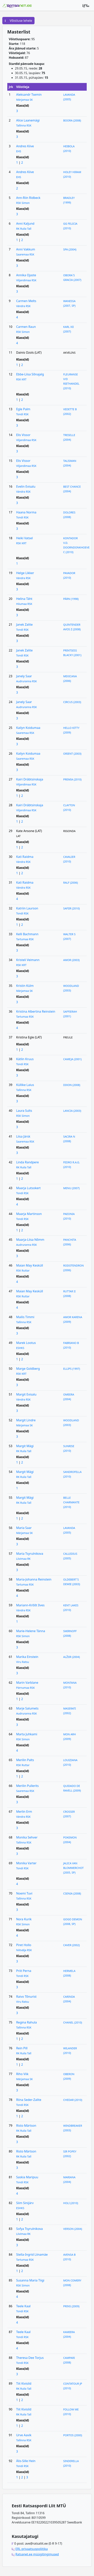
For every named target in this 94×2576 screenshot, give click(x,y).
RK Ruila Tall (23, 228)
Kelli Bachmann (27, 934)
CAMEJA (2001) (72, 1059)
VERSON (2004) (72, 2229)
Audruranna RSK (26, 681)
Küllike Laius (25, 1085)
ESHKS (20, 1348)
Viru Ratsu (22, 1662)
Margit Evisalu (26, 1394)
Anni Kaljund (25, 223)
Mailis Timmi (25, 1317)
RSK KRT (21, 379)
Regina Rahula (26, 2022)
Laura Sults (24, 1110)
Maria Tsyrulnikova (29, 1553)
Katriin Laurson (27, 908)
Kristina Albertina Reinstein (35, 1011)
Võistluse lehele (18, 20)
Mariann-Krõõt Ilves (30, 1605)
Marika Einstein (27, 1657)
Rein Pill (21, 2048)
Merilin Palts (25, 1760)
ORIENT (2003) (72, 753)
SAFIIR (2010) (71, 908)
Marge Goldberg (28, 1368)
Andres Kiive (25, 146)
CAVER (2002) (71, 1945)
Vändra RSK (23, 306)
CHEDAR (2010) (72, 2100)
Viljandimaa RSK (26, 280)
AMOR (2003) (71, 960)
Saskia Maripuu (27, 2177)
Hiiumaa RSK (24, 604)
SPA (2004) (69, 249)
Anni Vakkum (25, 249)
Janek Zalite (24, 624)
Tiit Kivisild (23, 2383)
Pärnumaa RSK (25, 1687)
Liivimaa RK (23, 1559)
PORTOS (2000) (72, 2435)
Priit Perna (23, 1971)
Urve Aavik (23, 2435)
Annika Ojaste (26, 275)
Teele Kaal (23, 2306)
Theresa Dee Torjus (30, 2358)
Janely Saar (24, 676)
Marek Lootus (26, 1343)
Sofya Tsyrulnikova (29, 2229)
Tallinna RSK (23, 125)
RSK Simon (23, 203)
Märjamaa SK (24, 99)
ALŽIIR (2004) (71, 1657)
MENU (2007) (71, 1188)
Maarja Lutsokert (28, 1188)
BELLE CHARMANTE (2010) (71, 1502)
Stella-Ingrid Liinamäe (32, 2254)
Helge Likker (25, 573)
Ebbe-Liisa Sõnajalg (30, 374)
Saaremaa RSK (25, 254)
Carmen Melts (26, 301)
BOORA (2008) (72, 120)
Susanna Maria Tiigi (30, 2280)
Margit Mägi (25, 1446)
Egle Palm (23, 409)
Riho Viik (22, 2074)
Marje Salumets (27, 1708)
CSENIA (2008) (72, 1893)
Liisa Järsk (23, 1136)
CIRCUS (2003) (72, 702)
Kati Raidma (24, 857)
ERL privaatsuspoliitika (31, 2549)
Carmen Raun (26, 327)
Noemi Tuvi (24, 1893)
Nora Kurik (23, 1919)
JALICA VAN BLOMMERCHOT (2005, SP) (73, 1867)
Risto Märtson (26, 2125)
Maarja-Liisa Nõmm (30, 1239)
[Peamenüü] (86, 5)
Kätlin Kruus (25, 1059)
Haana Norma (26, 512)
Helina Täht (24, 599)
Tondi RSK (22, 414)
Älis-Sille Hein (25, 2461)
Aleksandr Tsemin (29, 94)
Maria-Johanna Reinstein (33, 1579)
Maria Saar (24, 1528)
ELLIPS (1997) (71, 1368)
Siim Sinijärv (25, 2203)
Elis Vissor (23, 435)
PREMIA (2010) (72, 779)
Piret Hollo (23, 1945)
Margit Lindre (25, 1420)
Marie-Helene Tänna (30, 1631)
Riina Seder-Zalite (28, 2100)
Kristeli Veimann (28, 960)
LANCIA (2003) (72, 1111)
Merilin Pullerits (27, 1786)
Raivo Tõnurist (26, 1996)
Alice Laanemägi (28, 120)
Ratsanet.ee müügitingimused (37, 2554)
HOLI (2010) (70, 2203)
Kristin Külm (25, 986)
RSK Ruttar (23, 1270)
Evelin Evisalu (25, 486)
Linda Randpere (27, 1162)
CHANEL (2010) (72, 2022)
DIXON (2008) (71, 1085)
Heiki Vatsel (24, 538)
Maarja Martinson (29, 1214)
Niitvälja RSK (24, 1950)
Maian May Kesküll (29, 1265)
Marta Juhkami (26, 1734)
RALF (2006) (70, 882)
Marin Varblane (27, 1682)
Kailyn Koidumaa (28, 728)
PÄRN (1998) (71, 599)
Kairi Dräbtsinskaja (29, 779)
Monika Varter (26, 1863)
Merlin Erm (24, 1811)
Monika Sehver (26, 1837)
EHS (18, 151)
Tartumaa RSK (25, 939)
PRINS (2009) (71, 2306)
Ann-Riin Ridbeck (28, 198)
